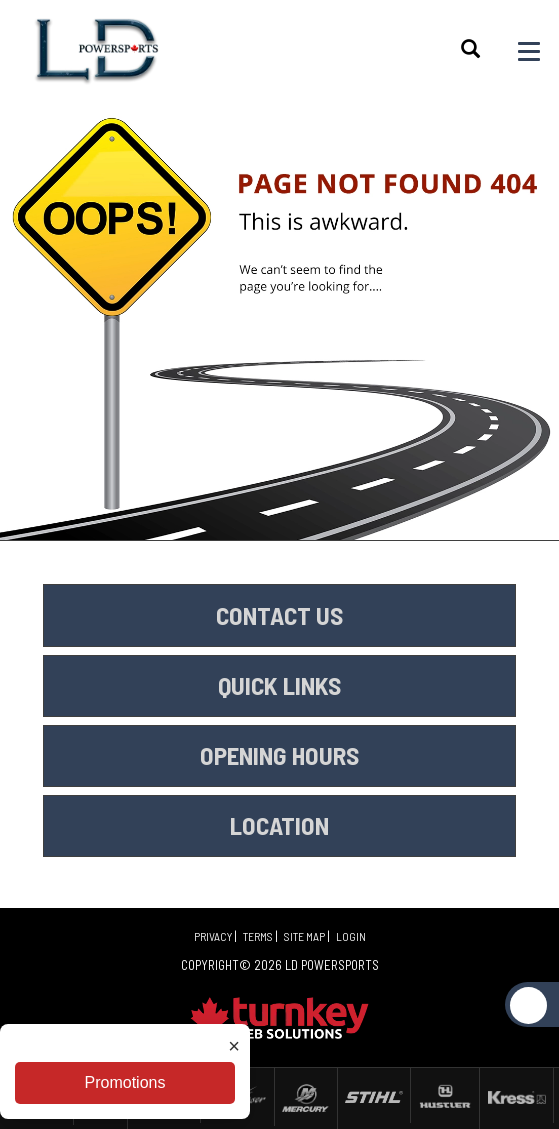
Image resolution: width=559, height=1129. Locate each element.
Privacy (213, 936)
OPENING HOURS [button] (279, 755)
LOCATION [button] (279, 825)
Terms (258, 936)
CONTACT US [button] (279, 615)
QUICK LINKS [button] (279, 685)
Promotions (125, 1082)
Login (351, 936)
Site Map (304, 936)
